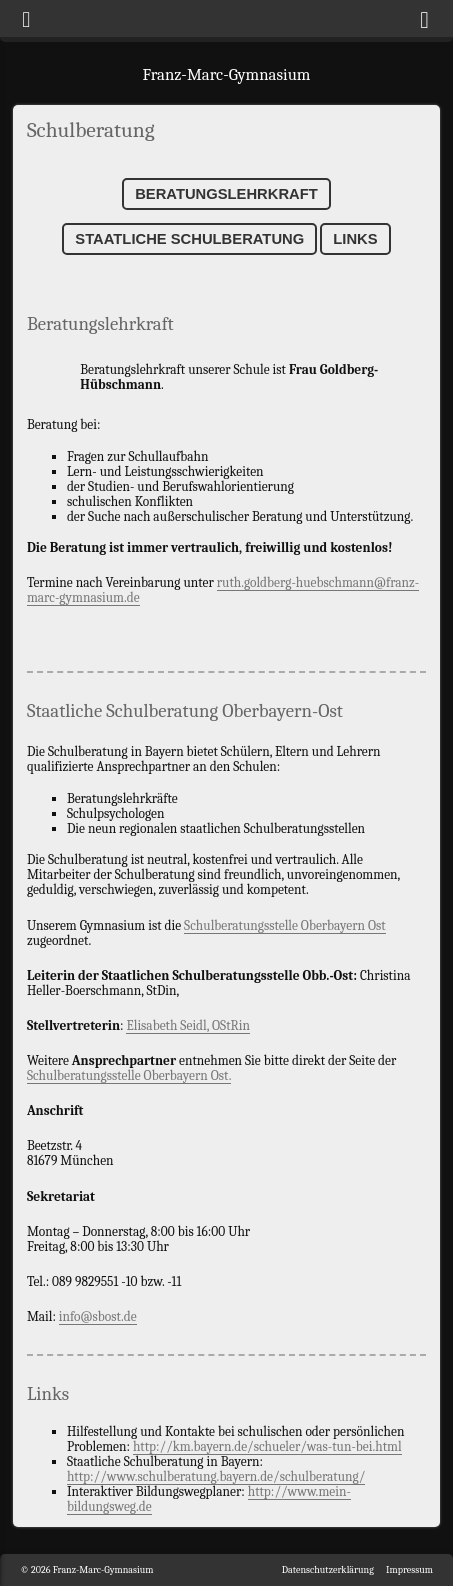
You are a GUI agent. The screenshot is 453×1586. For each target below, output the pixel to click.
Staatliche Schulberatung (189, 239)
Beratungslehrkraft (226, 194)
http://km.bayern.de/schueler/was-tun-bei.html (267, 1446)
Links (355, 239)
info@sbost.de (98, 1316)
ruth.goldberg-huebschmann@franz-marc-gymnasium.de (223, 590)
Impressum (409, 1570)
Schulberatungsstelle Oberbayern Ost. (129, 1075)
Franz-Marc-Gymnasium (227, 74)
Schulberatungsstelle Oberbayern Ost (285, 925)
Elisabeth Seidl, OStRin (188, 1025)
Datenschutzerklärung (328, 1570)
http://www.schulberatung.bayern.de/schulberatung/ (216, 1476)
